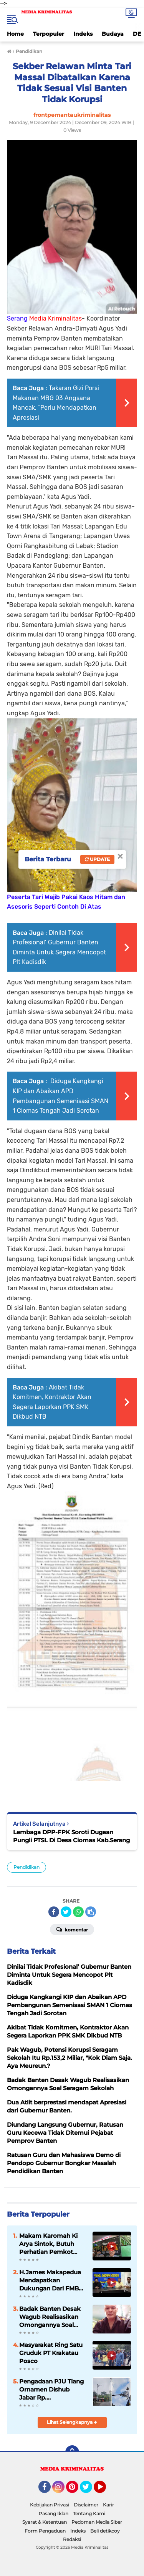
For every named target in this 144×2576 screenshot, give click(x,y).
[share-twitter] (66, 1911)
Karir (108, 2505)
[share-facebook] (53, 1911)
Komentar (72, 1929)
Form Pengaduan (45, 2531)
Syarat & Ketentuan (44, 2522)
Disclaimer (86, 2505)
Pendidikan (26, 1867)
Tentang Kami (89, 2513)
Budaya (113, 33)
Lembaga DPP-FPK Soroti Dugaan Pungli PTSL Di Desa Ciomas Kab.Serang (71, 1836)
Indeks (83, 33)
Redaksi (72, 2539)
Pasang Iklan (53, 2513)
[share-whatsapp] (78, 1911)
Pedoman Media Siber (96, 2522)
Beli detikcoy (105, 2531)
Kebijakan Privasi (49, 2505)
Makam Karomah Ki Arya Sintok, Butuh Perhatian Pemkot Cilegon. (48, 2244)
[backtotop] (72, 2452)
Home (15, 33)
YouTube (105, 2490)
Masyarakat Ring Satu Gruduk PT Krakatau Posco (51, 2353)
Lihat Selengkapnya (72, 2422)
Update (97, 859)
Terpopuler (48, 33)
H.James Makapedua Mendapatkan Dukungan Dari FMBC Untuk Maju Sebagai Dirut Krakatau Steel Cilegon (51, 2280)
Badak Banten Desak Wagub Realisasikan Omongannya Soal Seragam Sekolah (50, 2317)
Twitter (89, 2490)
